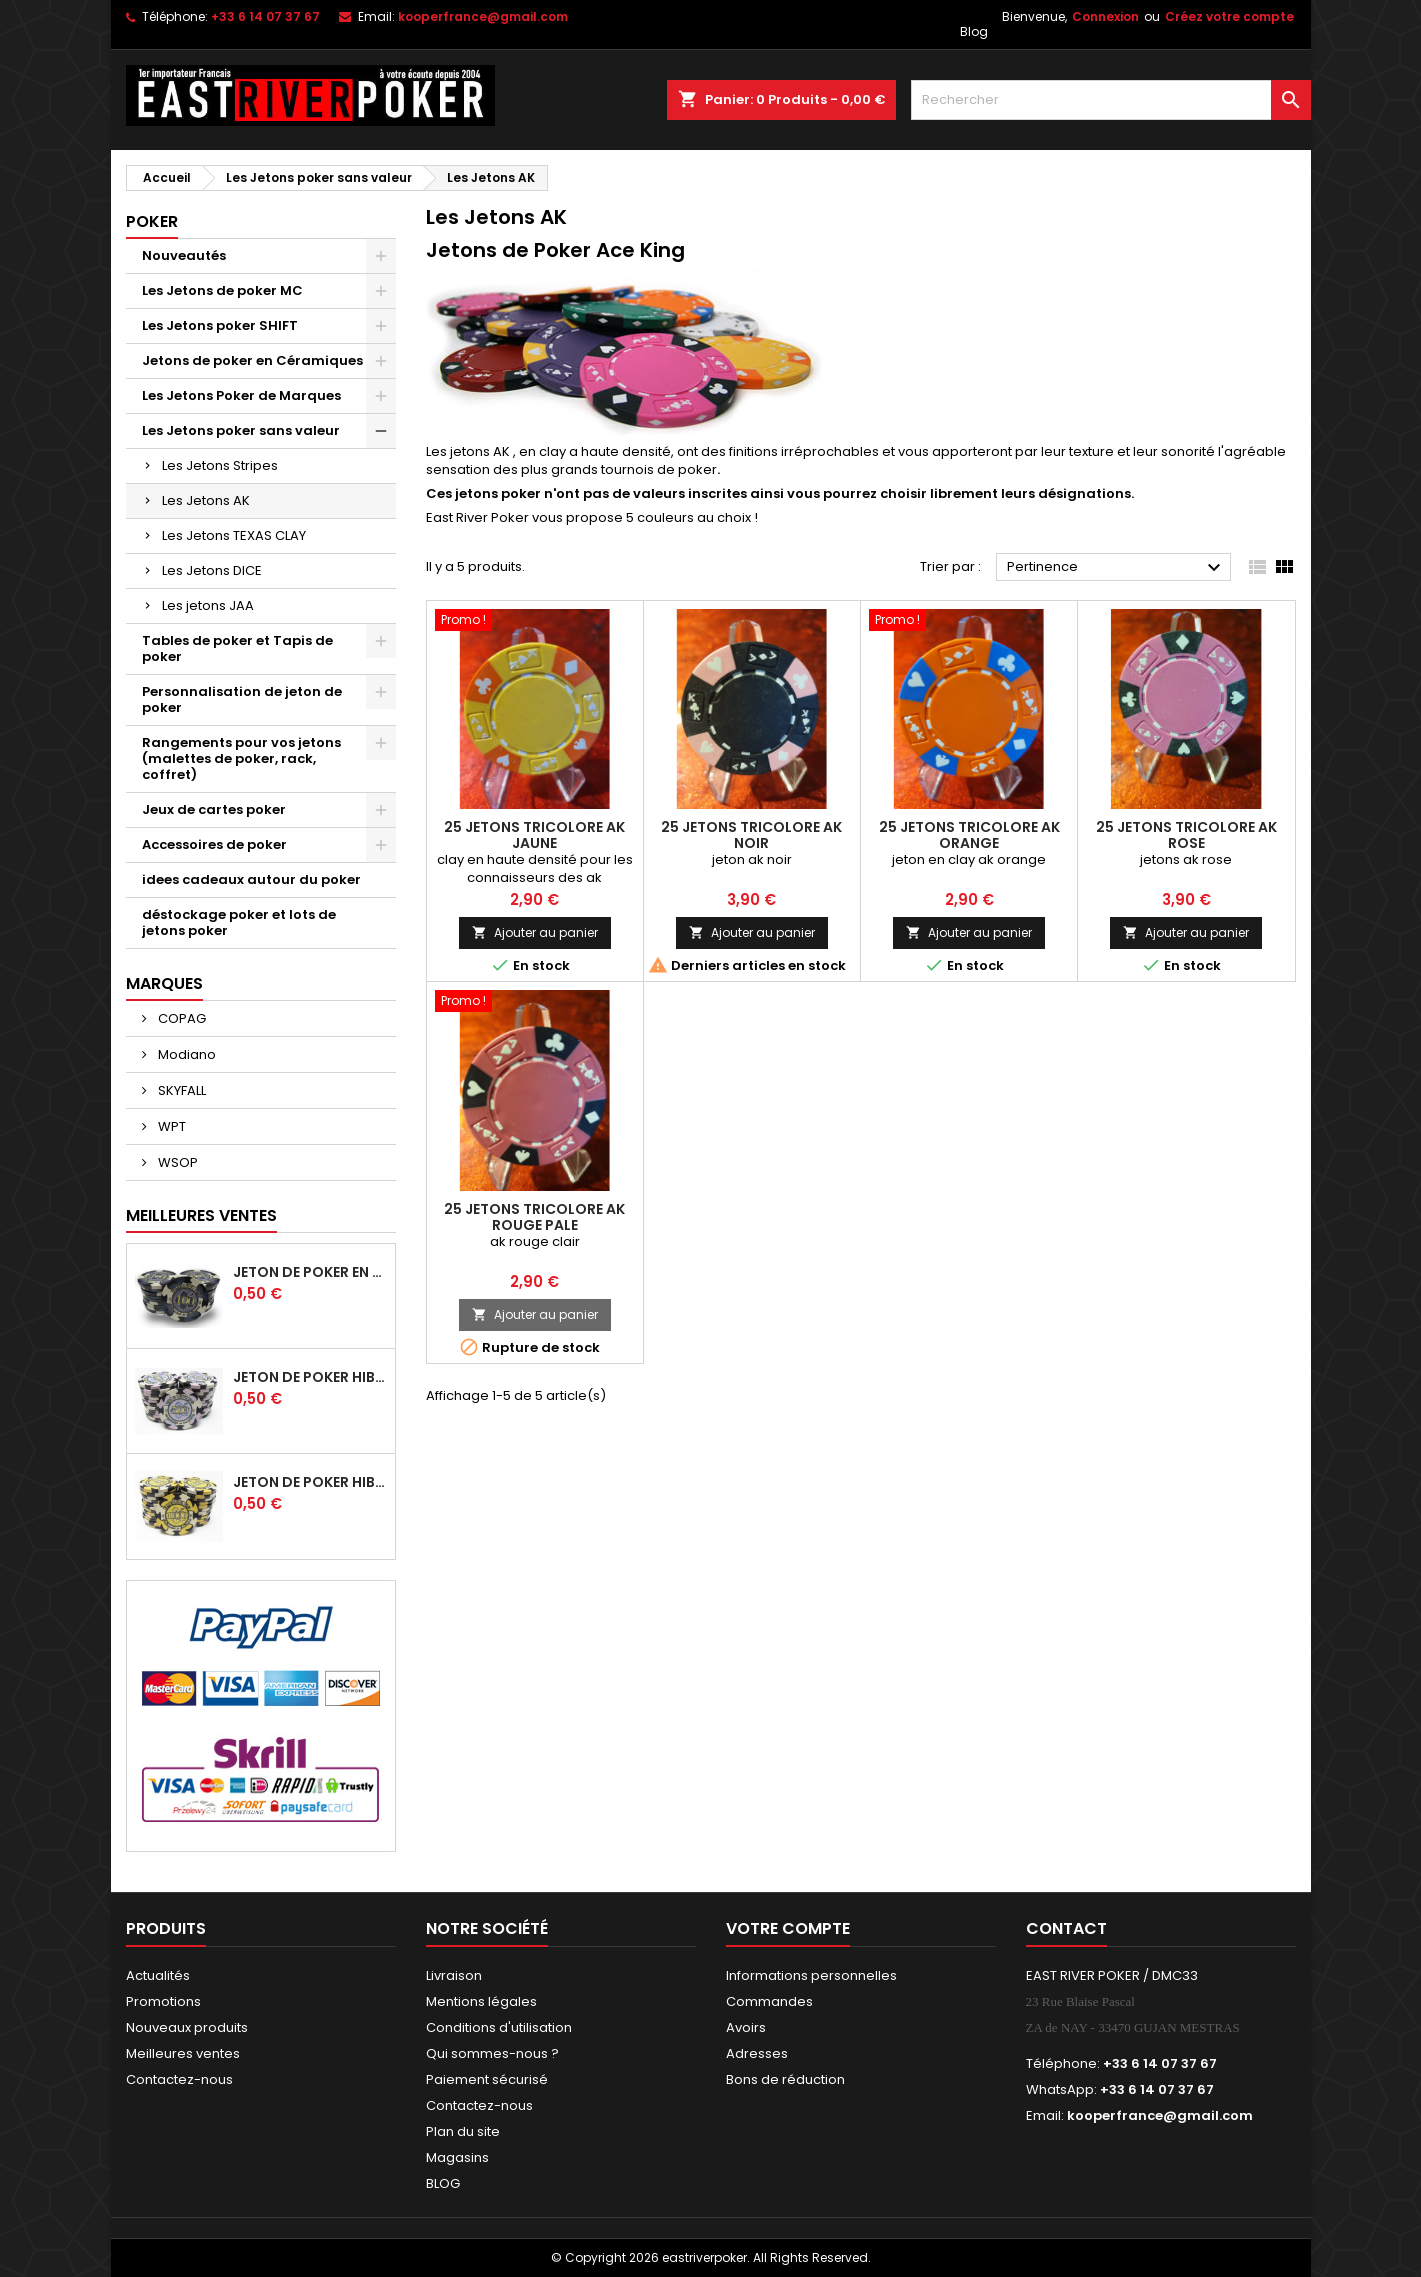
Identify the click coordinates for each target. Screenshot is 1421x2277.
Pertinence (1116, 568)
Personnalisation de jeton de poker (242, 699)
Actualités (158, 1975)
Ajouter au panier (535, 932)
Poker (152, 221)
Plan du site (463, 2131)
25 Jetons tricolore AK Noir (751, 835)
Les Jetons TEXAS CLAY (234, 535)
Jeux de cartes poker (214, 809)
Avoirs (746, 2027)
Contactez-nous (179, 2079)
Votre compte (788, 1928)
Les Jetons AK (206, 500)
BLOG (443, 2183)
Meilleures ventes (183, 2053)
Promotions (163, 2001)
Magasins (457, 2157)
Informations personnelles (811, 1975)
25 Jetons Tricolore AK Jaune (534, 835)
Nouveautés (184, 255)
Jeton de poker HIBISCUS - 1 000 (310, 1482)
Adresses (757, 2053)
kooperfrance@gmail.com (483, 16)
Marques (164, 983)
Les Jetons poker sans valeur (241, 430)
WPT (170, 1126)
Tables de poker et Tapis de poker (237, 648)
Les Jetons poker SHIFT (220, 325)
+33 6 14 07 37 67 (265, 16)
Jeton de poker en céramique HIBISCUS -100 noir (310, 1272)
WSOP (176, 1162)
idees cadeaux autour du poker (251, 879)
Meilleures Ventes (201, 1215)
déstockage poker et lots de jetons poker (239, 922)
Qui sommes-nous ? (492, 2053)
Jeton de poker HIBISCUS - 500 (310, 1377)
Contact (1066, 1928)
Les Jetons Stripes (220, 465)
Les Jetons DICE (212, 570)
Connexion (1105, 16)
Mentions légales (481, 2001)
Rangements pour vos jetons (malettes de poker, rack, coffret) (241, 758)
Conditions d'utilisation (499, 2027)
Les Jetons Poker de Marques (241, 395)
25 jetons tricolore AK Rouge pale (534, 1217)
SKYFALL (180, 1090)
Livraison (454, 1975)
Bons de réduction (785, 2079)
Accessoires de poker (214, 844)
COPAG (180, 1018)
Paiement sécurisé (487, 2079)
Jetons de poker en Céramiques (252, 360)
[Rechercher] (1111, 100)
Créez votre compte (1229, 16)
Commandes (769, 2001)
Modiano (185, 1054)
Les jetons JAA (208, 605)
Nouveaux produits (187, 2027)
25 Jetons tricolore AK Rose (1186, 835)
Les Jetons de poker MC (222, 290)
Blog (974, 31)
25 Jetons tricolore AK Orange (969, 835)
